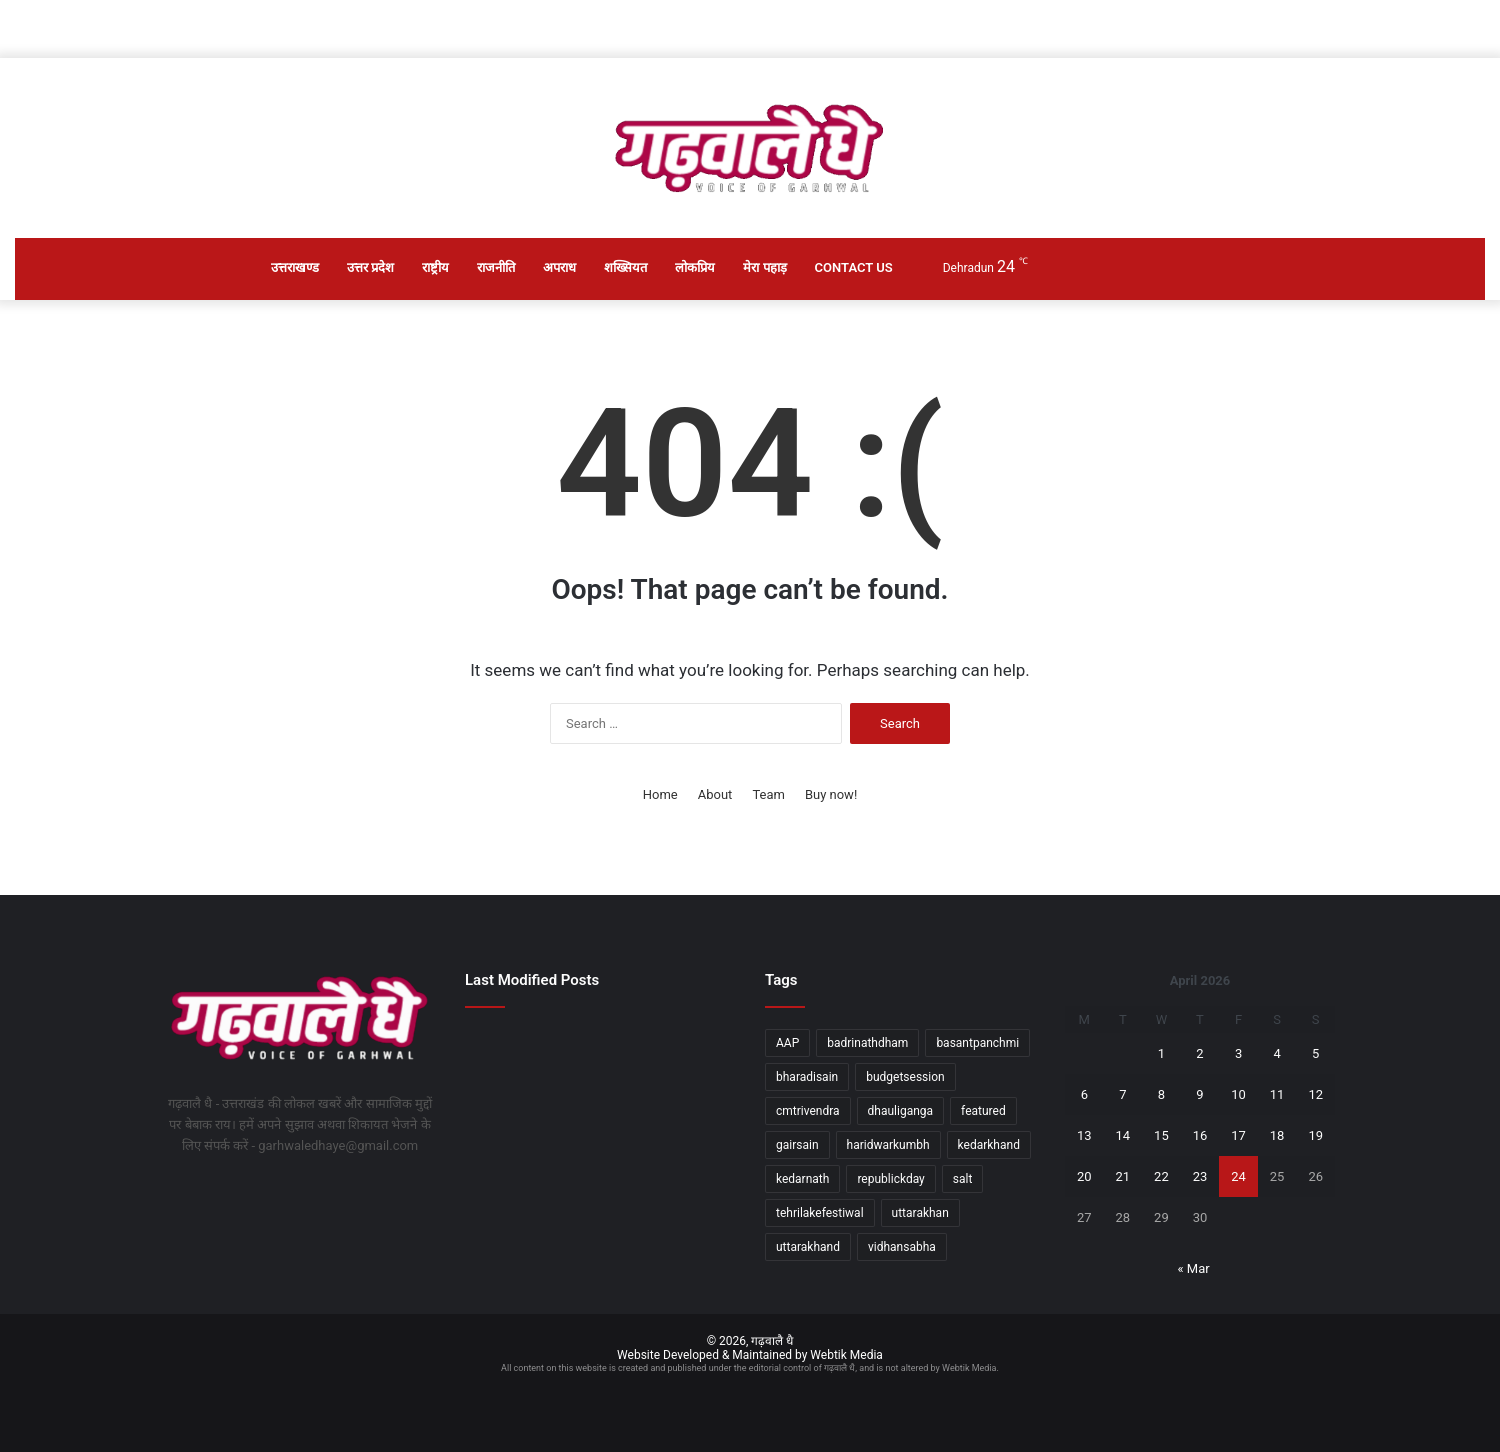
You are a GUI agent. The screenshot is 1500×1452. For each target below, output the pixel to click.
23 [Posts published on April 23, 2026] (1200, 1176)
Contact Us (854, 267)
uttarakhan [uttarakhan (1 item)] (920, 1213)
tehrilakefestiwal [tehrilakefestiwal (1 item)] (820, 1213)
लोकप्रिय (695, 267)
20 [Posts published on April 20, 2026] (1084, 1176)
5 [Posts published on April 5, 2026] (1315, 1053)
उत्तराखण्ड (295, 267)
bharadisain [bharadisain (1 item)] (807, 1077)
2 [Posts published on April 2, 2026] (1199, 1053)
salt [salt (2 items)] (963, 1179)
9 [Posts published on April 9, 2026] (1199, 1094)
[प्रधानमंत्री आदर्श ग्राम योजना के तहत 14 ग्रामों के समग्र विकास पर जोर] (692, 1050)
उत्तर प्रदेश (370, 267)
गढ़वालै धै (772, 1341)
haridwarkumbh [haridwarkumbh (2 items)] (888, 1145)
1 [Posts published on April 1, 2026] (1161, 1053)
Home (660, 794)
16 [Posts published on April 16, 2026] (1200, 1135)
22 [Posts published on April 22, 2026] (1161, 1176)
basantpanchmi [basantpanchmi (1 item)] (977, 1043)
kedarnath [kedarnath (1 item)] (802, 1179)
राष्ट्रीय (435, 267)
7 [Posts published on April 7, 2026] (1122, 1094)
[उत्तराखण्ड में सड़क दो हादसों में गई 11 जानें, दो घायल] (507, 1161)
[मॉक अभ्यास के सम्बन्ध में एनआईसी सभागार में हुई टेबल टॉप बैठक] (507, 1106)
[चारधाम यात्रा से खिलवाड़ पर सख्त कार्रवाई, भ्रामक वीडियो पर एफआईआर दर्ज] (600, 1104)
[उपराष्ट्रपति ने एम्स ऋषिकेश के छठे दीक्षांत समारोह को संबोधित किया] (692, 1106)
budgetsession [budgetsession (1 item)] (905, 1077)
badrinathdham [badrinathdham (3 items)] (867, 1043)
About (715, 794)
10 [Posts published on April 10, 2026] (1238, 1094)
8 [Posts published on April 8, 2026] (1161, 1094)
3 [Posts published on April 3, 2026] (1238, 1053)
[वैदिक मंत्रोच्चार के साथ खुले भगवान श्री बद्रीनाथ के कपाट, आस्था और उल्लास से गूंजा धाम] (600, 1161)
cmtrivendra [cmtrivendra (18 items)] (808, 1111)
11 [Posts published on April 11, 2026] (1277, 1094)
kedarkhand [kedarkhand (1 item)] (989, 1145)
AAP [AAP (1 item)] (787, 1043)
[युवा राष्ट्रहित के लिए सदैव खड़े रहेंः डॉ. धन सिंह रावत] (600, 1050)
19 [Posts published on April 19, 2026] (1315, 1135)
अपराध (559, 267)
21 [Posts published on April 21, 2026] (1123, 1176)
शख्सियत (625, 267)
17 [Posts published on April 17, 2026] (1238, 1135)
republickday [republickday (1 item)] (890, 1179)
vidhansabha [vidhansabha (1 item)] (902, 1247)
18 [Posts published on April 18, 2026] (1277, 1135)
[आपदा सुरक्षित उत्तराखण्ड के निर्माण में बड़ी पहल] (507, 1050)
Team (768, 794)
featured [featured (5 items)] (983, 1111)
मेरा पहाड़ (764, 267)
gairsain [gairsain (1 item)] (797, 1145)
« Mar (1193, 1268)
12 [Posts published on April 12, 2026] (1315, 1094)
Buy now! (831, 794)
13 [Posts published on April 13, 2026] (1084, 1135)
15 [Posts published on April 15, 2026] (1161, 1135)
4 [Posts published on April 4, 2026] (1276, 1053)
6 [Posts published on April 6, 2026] (1084, 1094)
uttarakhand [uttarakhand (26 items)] (808, 1247)
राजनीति (496, 267)
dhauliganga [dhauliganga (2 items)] (901, 1111)
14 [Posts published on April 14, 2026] (1123, 1135)
